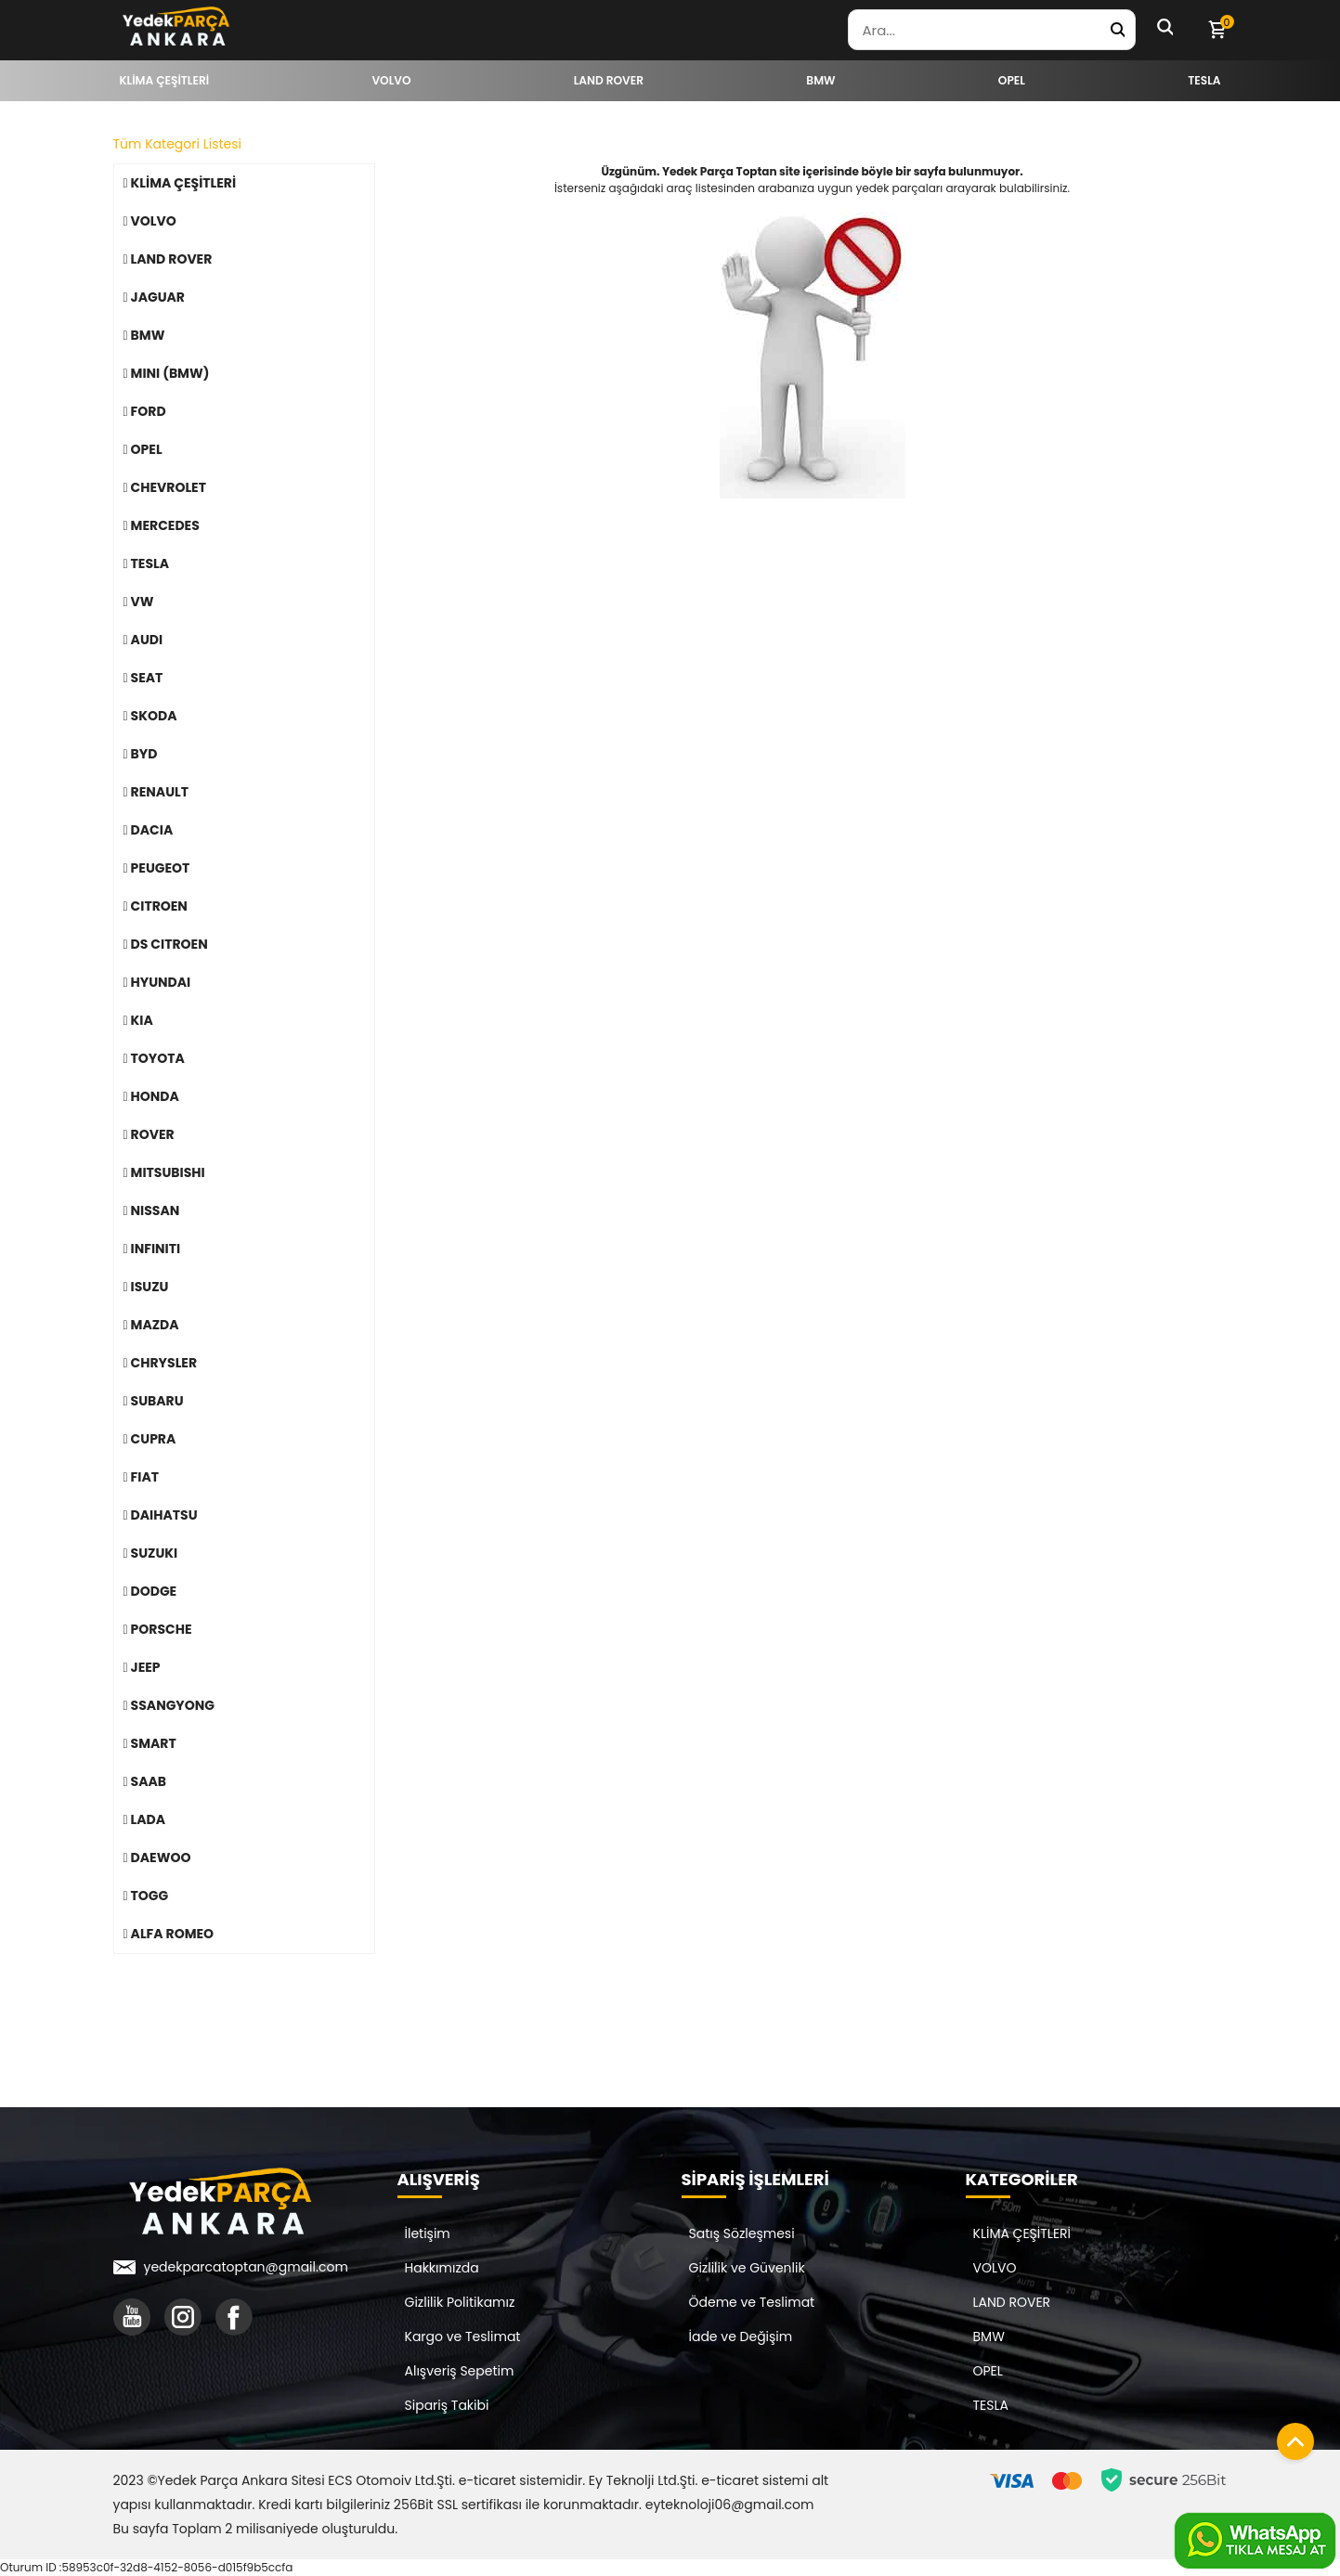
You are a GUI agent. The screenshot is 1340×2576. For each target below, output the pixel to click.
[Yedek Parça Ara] (1117, 29)
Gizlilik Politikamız (460, 2302)
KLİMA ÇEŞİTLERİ (1022, 2233)
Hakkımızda (442, 2268)
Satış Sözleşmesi (742, 2233)
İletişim (427, 2233)
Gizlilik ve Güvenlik (747, 2268)
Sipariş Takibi (447, 2405)
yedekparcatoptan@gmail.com (246, 2267)
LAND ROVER (1012, 2302)
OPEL (988, 2371)
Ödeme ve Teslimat (752, 2302)
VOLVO (995, 2268)
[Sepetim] (1216, 30)
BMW (989, 2336)
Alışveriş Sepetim (459, 2371)
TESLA (990, 2405)
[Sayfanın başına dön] (1291, 2437)
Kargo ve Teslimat (463, 2336)
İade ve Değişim (741, 2336)
